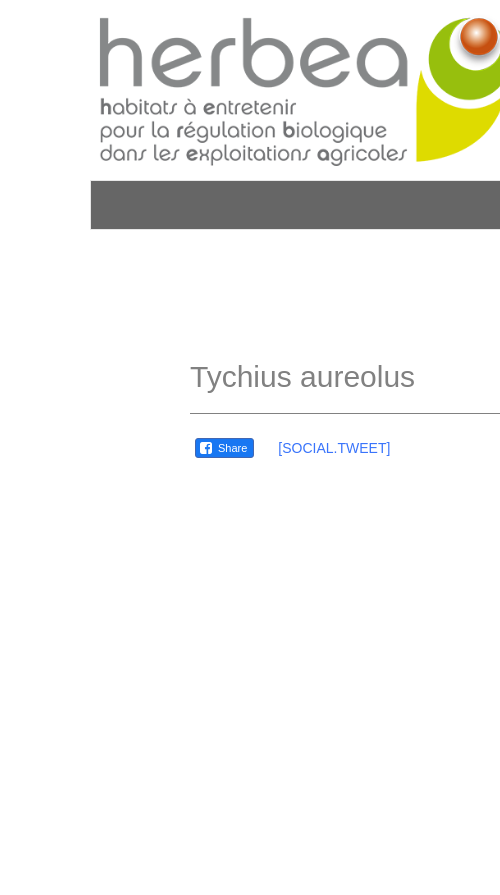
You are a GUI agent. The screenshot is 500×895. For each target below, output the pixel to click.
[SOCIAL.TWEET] (334, 448)
